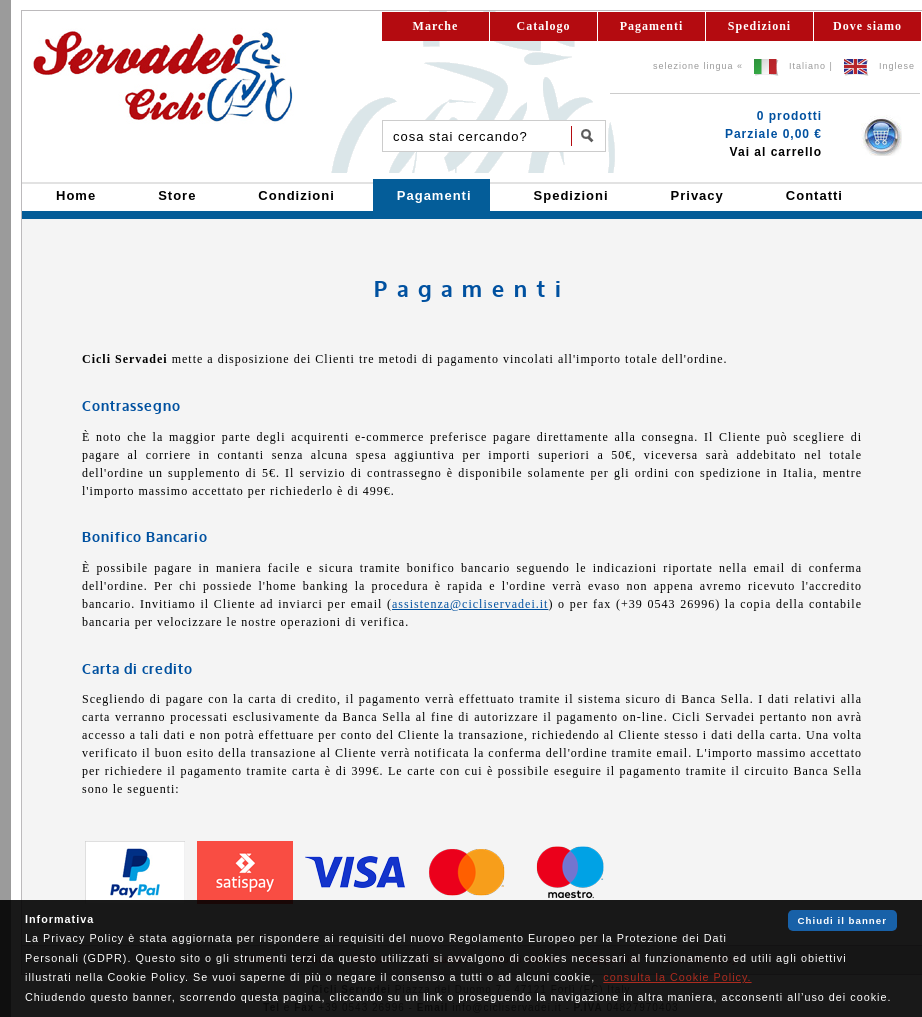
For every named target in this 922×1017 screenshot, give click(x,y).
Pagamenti (652, 26)
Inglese (897, 66)
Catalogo (544, 26)
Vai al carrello (776, 152)
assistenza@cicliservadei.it (470, 604)
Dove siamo (867, 26)
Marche (436, 26)
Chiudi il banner (842, 920)
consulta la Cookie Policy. (677, 977)
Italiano (807, 66)
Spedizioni (759, 26)
